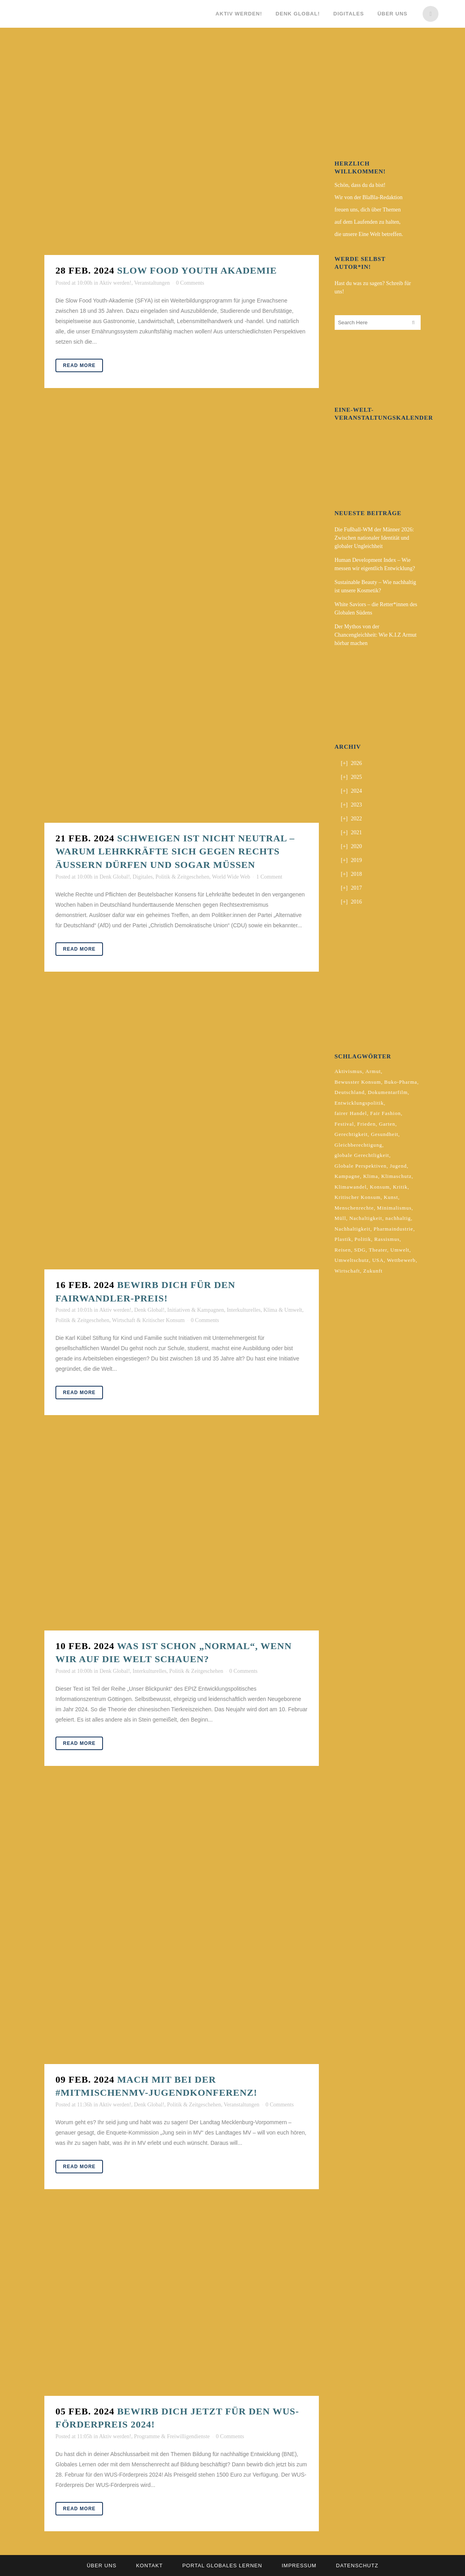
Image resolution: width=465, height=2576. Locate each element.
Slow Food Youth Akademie (197, 270)
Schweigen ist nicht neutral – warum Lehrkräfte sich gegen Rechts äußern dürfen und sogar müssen (175, 851)
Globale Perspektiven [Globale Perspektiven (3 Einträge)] (361, 1166)
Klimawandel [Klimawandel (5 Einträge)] (351, 1187)
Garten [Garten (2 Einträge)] (387, 1124)
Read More (79, 365)
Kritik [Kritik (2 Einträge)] (400, 1187)
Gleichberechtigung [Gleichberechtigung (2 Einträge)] (359, 1145)
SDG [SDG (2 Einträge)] (360, 1250)
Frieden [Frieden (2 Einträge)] (366, 1124)
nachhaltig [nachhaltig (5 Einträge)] (398, 1218)
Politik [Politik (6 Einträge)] (362, 1239)
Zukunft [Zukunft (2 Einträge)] (373, 1271)
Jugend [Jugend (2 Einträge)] (398, 1166)
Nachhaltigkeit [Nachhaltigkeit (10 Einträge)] (353, 1229)
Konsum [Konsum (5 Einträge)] (380, 1187)
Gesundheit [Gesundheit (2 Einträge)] (384, 1134)
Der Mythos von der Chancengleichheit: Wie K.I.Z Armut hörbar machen (376, 635)
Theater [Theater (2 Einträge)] (378, 1250)
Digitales (143, 877)
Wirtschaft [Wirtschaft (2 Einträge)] (347, 1271)
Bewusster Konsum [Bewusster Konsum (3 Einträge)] (358, 1082)
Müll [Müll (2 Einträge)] (340, 1218)
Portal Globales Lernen (222, 2565)
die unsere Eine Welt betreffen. (369, 234)
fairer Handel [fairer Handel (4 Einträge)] (351, 1113)
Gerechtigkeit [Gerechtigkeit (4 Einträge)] (351, 1134)
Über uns (101, 2565)
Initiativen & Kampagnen (195, 1310)
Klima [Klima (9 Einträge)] (370, 1176)
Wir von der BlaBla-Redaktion (369, 197)
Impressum (299, 2565)
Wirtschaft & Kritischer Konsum (148, 1320)
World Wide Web (231, 877)
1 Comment (269, 877)
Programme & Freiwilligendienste (172, 2436)
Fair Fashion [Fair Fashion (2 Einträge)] (385, 1113)
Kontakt (149, 2565)
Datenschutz (357, 2565)
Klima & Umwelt (282, 1310)
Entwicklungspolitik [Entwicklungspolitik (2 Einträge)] (359, 1103)
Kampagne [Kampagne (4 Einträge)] (347, 1176)
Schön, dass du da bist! (360, 185)
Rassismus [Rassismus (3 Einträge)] (387, 1239)
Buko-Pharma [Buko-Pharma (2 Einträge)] (400, 1082)
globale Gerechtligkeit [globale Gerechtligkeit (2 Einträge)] (362, 1155)
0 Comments (190, 283)
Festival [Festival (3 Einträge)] (344, 1124)
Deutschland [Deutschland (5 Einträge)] (350, 1092)
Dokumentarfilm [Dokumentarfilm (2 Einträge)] (388, 1092)
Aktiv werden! (115, 283)
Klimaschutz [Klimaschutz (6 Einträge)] (396, 1176)
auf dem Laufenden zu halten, (368, 222)
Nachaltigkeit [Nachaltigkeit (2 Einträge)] (365, 1218)
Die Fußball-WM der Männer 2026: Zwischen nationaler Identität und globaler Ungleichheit (374, 538)
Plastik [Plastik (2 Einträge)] (343, 1239)
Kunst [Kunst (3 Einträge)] (391, 1197)
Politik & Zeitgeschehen (182, 877)
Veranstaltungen (152, 283)
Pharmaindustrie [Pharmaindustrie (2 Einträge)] (393, 1229)
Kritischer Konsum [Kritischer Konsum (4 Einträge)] (358, 1197)
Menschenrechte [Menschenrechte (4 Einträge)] (354, 1208)
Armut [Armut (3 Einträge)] (373, 1071)
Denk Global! (114, 877)
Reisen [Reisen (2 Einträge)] (343, 1250)
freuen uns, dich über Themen (368, 210)
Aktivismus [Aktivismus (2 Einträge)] (348, 1071)
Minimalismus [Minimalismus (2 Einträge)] (394, 1208)
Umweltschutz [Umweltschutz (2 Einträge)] (352, 1260)
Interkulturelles (244, 1310)
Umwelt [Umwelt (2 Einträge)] (400, 1250)
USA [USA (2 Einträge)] (378, 1260)
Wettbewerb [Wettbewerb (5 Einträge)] (401, 1260)
